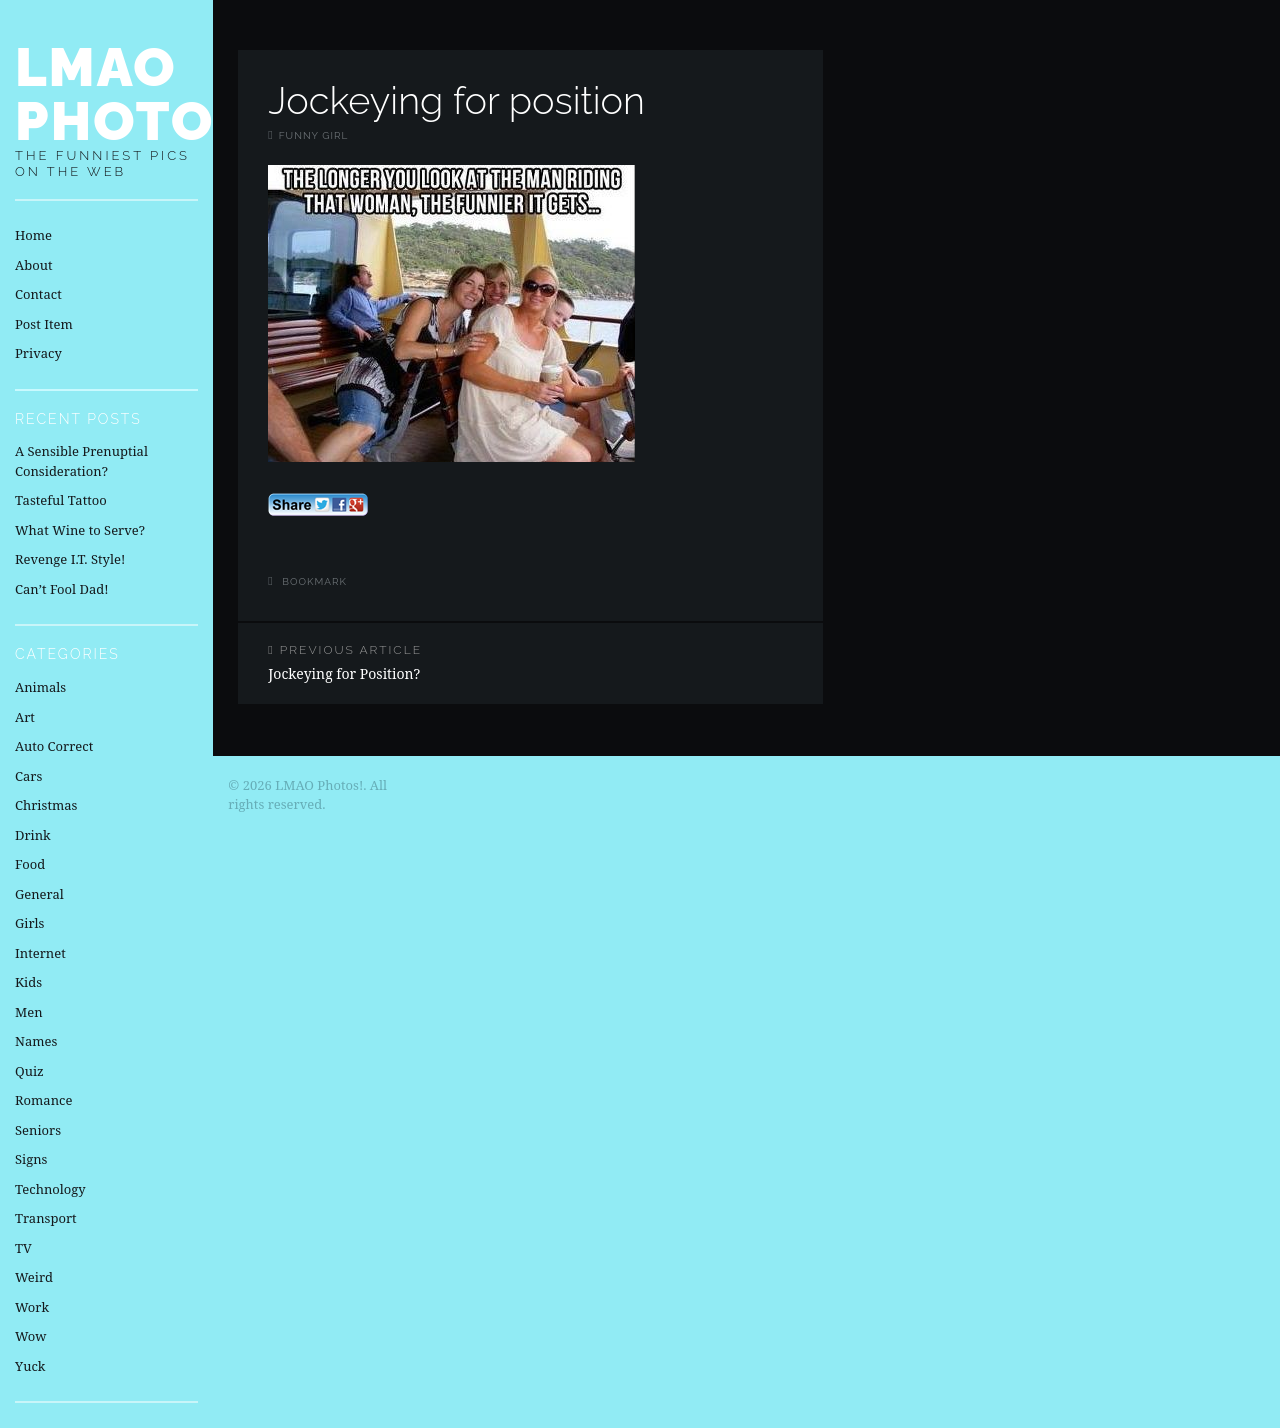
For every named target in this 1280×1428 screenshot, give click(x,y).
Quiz (29, 1071)
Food (30, 864)
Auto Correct (54, 746)
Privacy (38, 353)
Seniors (38, 1130)
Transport (46, 1218)
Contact (38, 294)
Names (36, 1041)
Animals (40, 687)
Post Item (44, 324)
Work (32, 1307)
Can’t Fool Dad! (62, 589)
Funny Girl (314, 135)
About (33, 265)
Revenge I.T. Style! (70, 559)
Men (29, 1012)
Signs (31, 1159)
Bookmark (314, 581)
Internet (40, 953)
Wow (31, 1336)
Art (25, 717)
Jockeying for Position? (384, 662)
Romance (43, 1100)
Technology (50, 1189)
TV (23, 1248)
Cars (28, 776)
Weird (34, 1277)
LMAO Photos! (143, 94)
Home (33, 235)
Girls (29, 923)
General (39, 894)
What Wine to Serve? (80, 530)
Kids (28, 982)
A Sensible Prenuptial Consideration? (81, 461)
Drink (33, 835)
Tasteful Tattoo (61, 500)
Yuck (30, 1366)
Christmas (46, 805)
